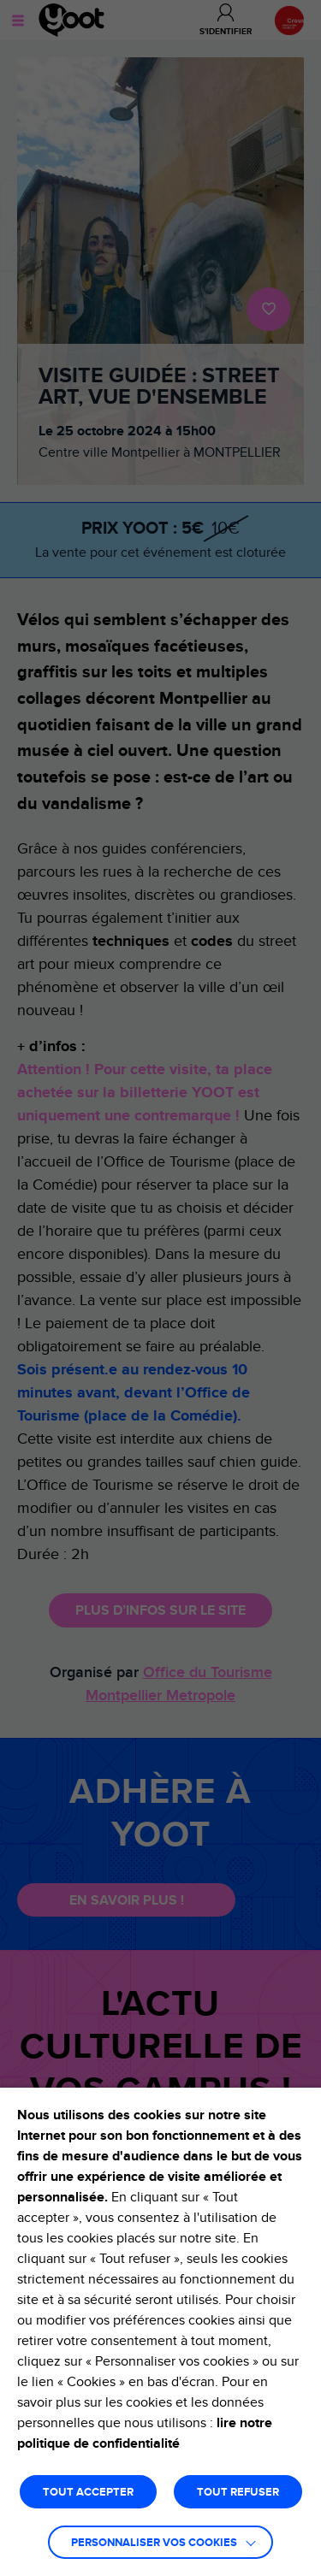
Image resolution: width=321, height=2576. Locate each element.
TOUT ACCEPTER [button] (88, 2492)
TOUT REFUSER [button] (238, 2492)
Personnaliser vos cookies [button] (154, 2543)
